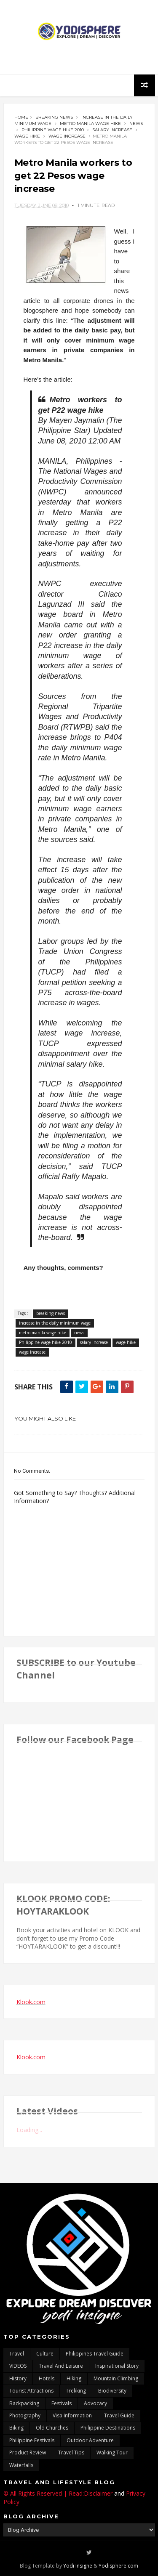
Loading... (29, 2130)
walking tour (112, 2452)
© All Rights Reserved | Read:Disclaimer (57, 2493)
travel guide (119, 2415)
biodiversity (112, 2390)
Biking (16, 2427)
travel (16, 2353)
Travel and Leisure (61, 2365)
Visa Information (72, 2415)
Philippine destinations (107, 2427)
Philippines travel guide (94, 2353)
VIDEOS (18, 2365)
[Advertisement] (79, 57)
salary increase (112, 130)
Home (21, 117)
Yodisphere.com (118, 2565)
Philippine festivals (31, 2440)
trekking (76, 2390)
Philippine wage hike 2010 (52, 130)
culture (45, 2353)
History (18, 2378)
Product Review (27, 2452)
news (136, 123)
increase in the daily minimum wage (55, 1323)
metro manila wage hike (90, 123)
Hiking (74, 2378)
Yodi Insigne (77, 2565)
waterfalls (21, 2465)
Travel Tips (71, 2452)
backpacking (24, 2403)
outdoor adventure (90, 2440)
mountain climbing (116, 2378)
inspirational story (117, 2365)
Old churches (52, 2427)
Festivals (61, 2403)
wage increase (67, 136)
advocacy (95, 2403)
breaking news (54, 117)
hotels (46, 2378)
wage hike (27, 136)
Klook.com (31, 2002)
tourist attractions (31, 2390)
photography (24, 2415)
